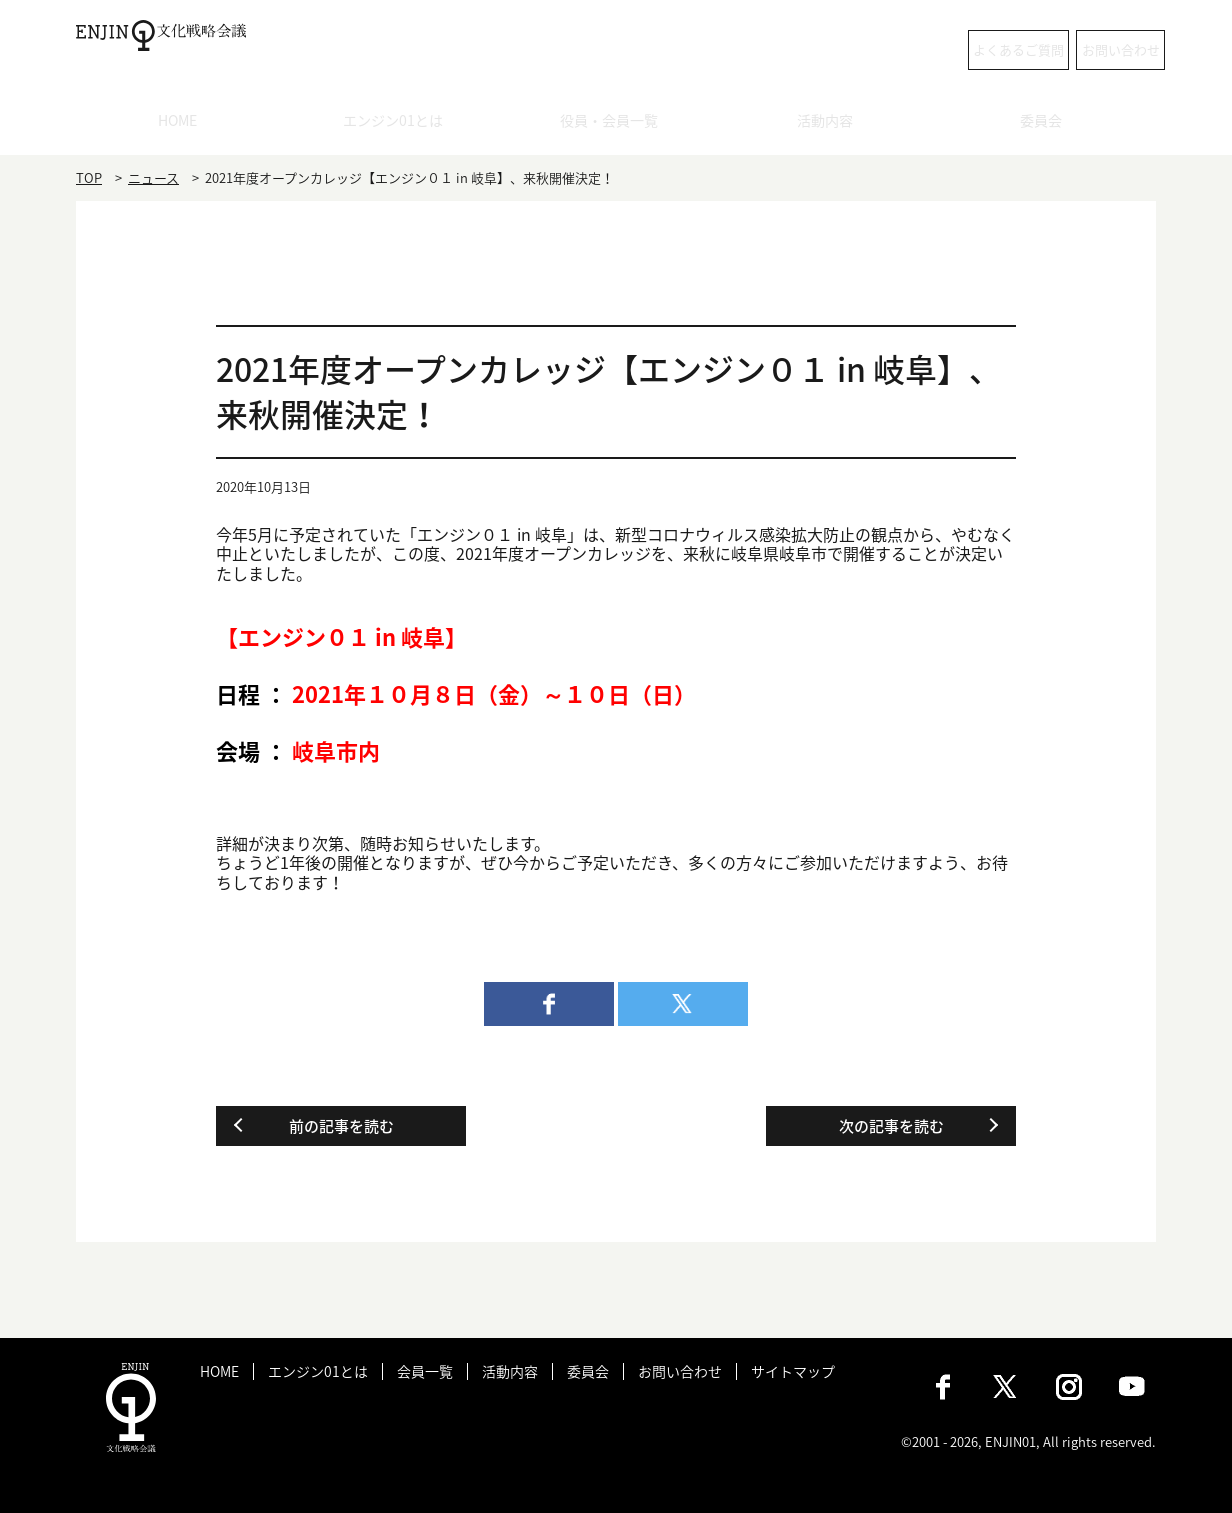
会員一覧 (425, 1371)
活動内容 (832, 125)
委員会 (1048, 125)
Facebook (943, 1387)
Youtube (1132, 1387)
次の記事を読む (891, 1126)
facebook (549, 1004)
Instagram (1069, 1387)
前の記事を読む (341, 1126)
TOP (89, 177)
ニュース (153, 177)
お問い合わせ (1076, 49)
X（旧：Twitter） (1006, 1387)
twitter (683, 1004)
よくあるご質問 (901, 49)
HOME (184, 125)
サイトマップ (793, 1371)
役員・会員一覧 (616, 125)
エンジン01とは (400, 125)
